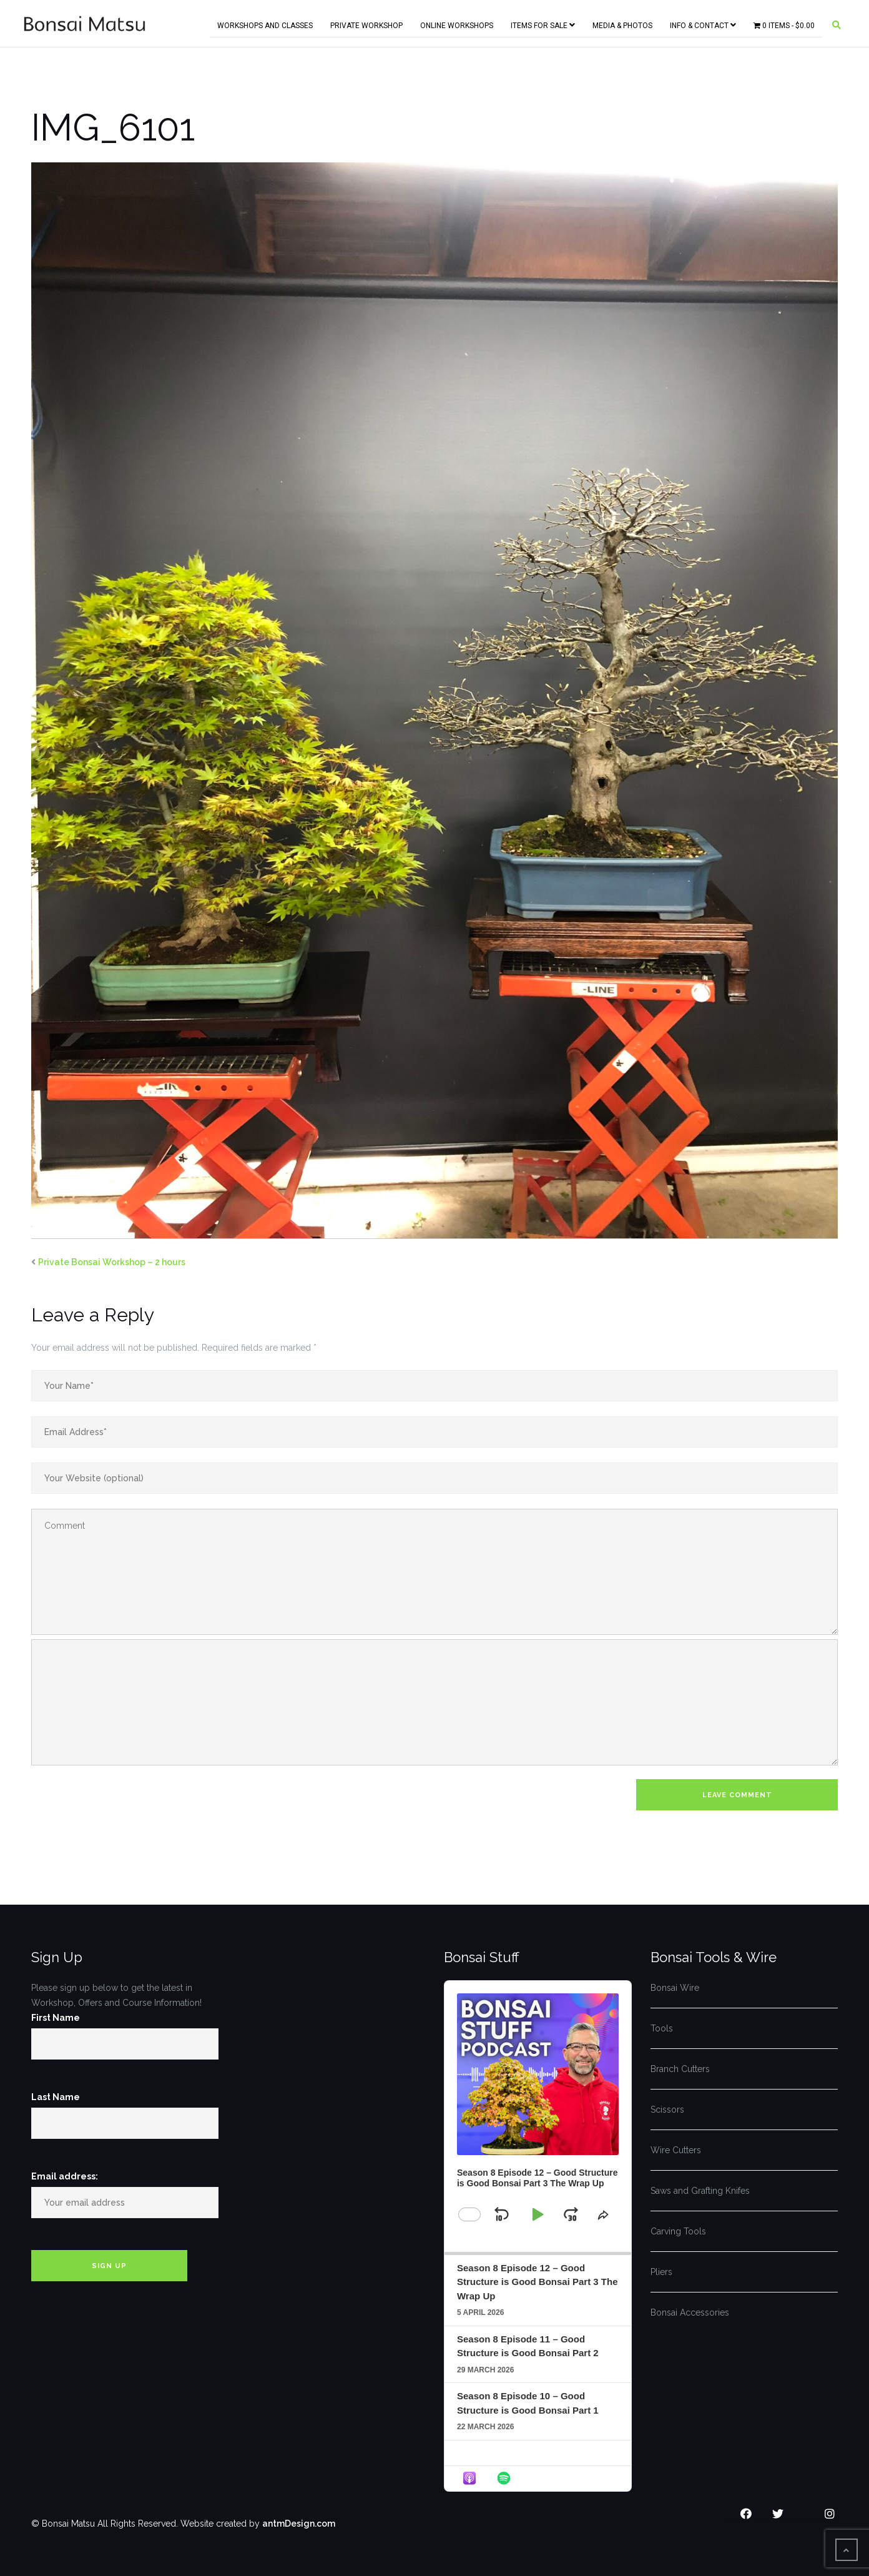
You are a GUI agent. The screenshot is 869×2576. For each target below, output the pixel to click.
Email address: (64, 2176)
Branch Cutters (680, 2069)
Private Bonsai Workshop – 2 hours (111, 1262)
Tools (662, 2028)
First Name (55, 2018)
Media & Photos (622, 23)
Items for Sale (543, 23)
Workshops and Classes (265, 23)
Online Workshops (456, 23)
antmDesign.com (298, 2524)
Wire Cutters (676, 2150)
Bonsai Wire (675, 1988)
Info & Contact (703, 23)
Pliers (661, 2272)
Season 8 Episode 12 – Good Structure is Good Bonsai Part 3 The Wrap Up (537, 2282)
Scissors (667, 2110)
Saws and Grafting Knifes (700, 2191)
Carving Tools (678, 2231)
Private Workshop (366, 23)
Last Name (55, 2097)
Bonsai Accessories (690, 2312)
